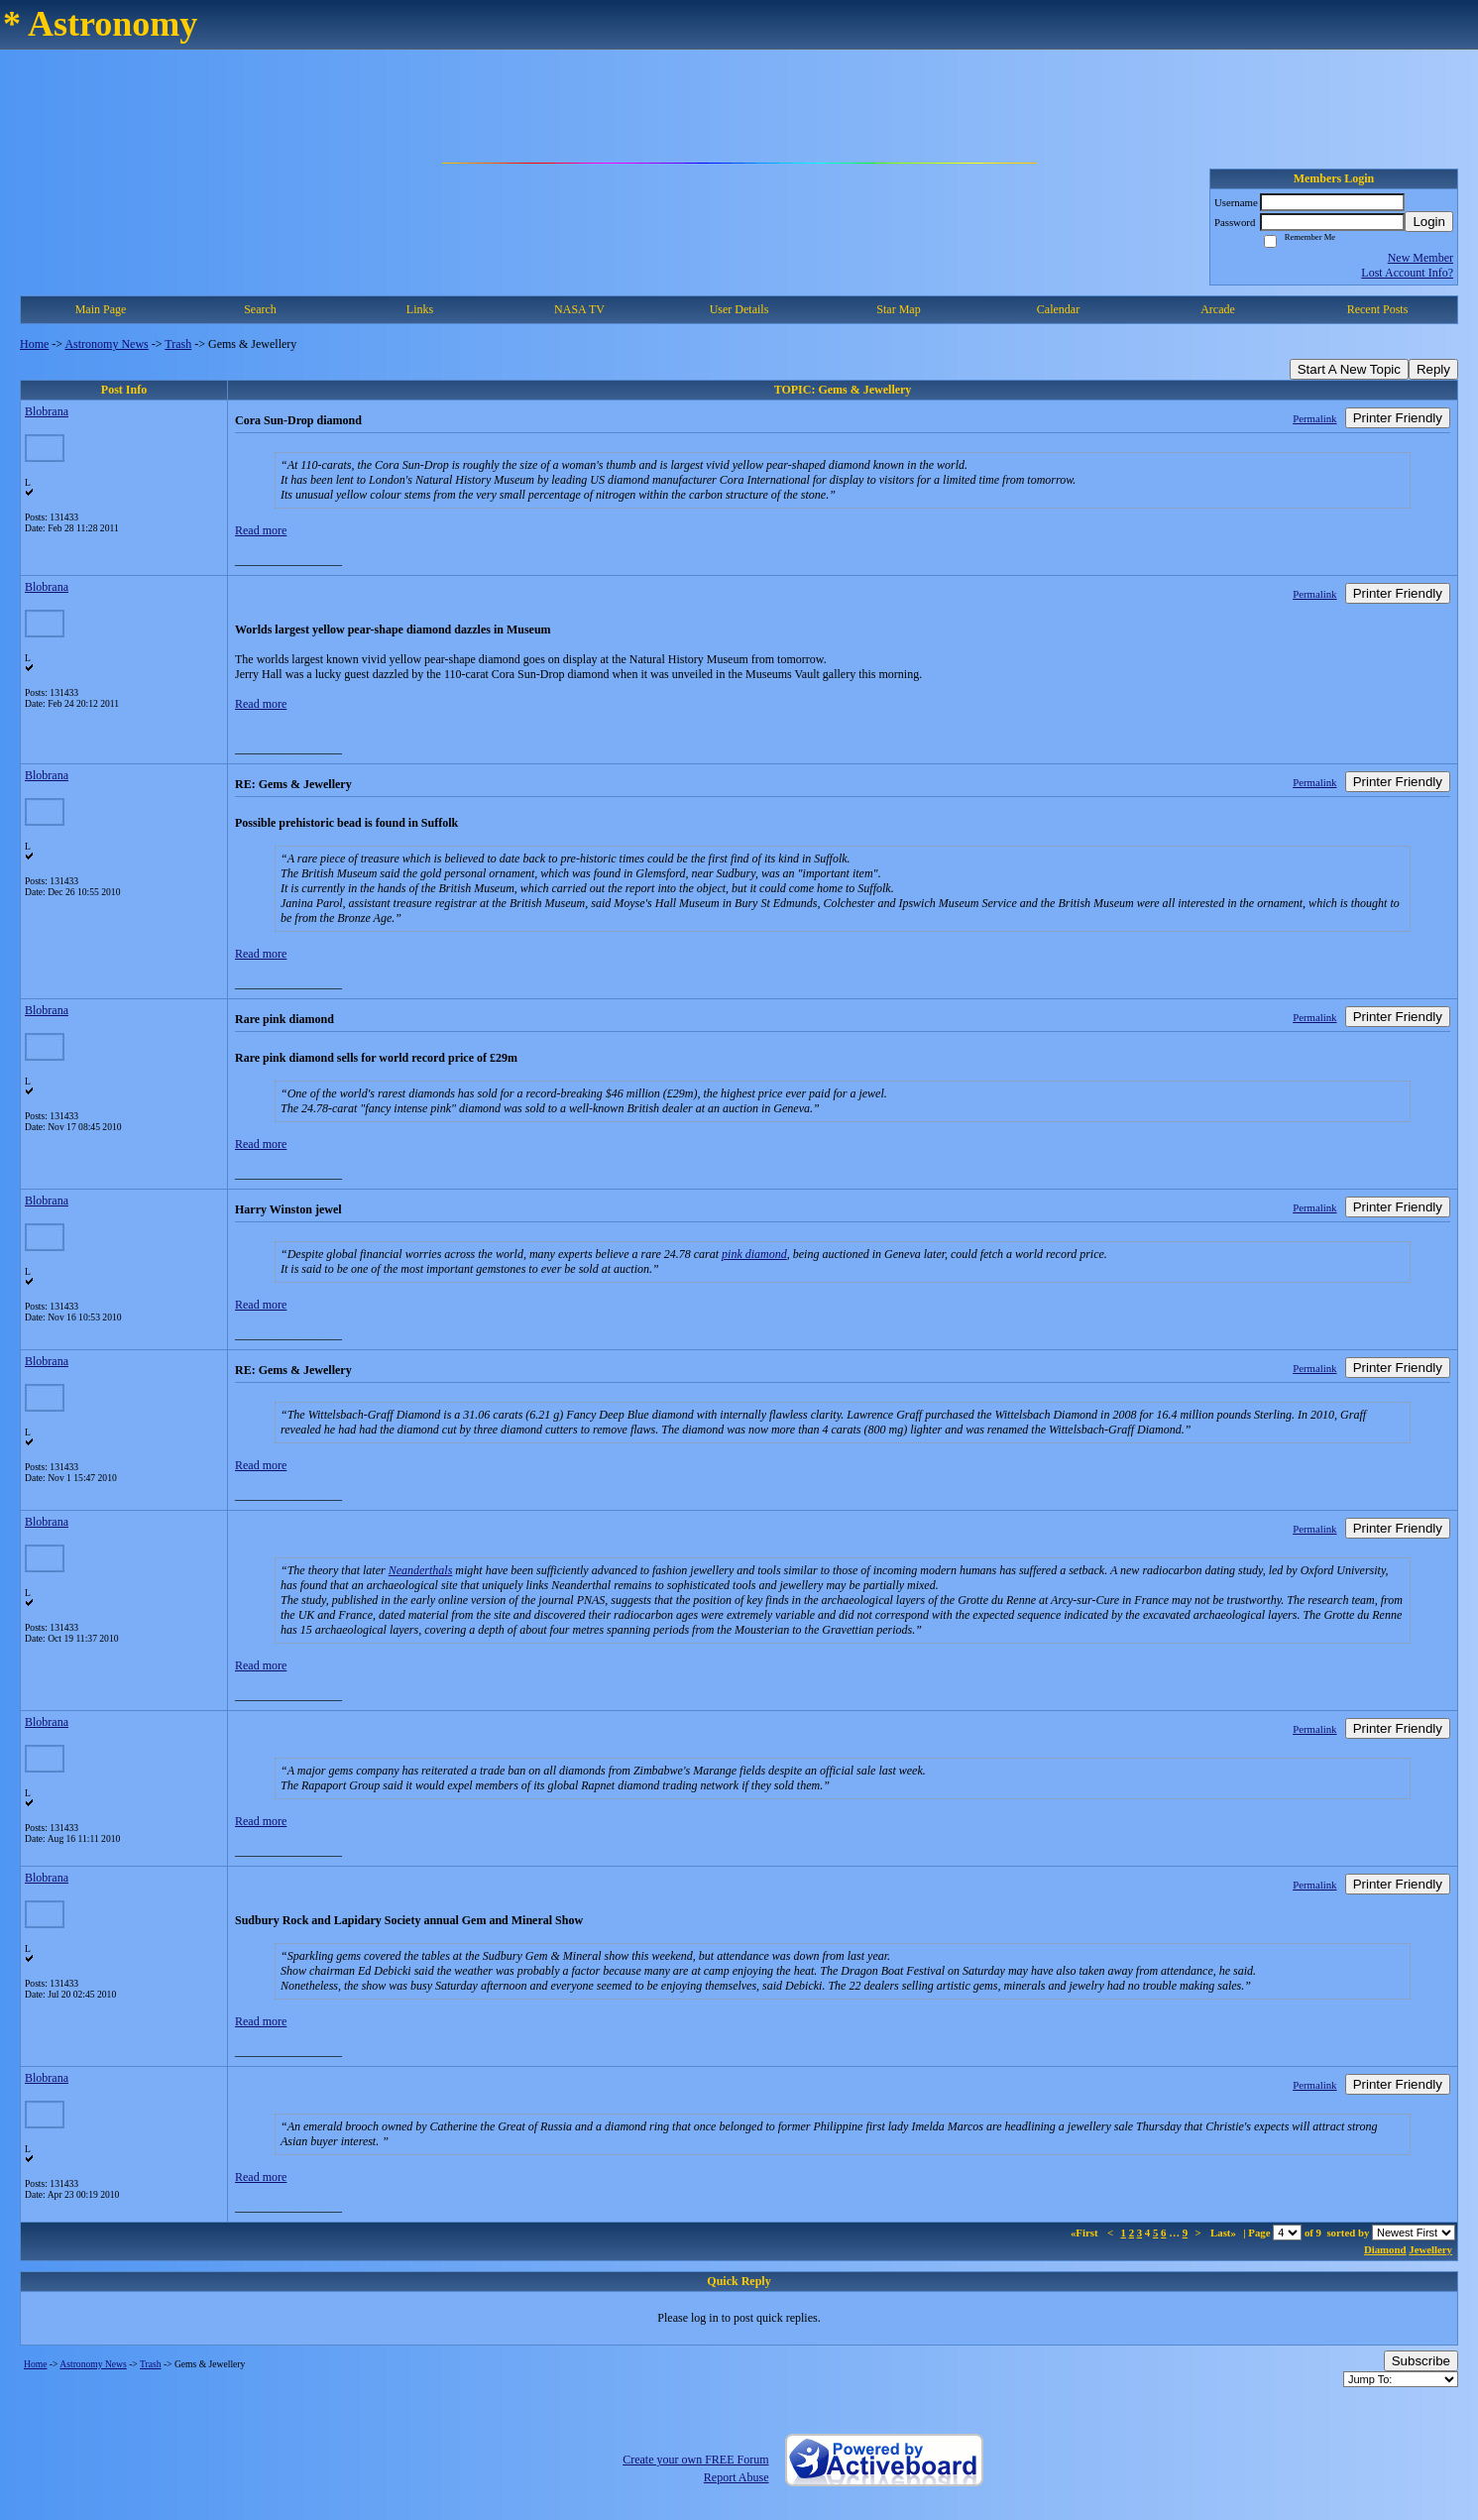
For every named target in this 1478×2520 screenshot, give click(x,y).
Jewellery (1430, 2249)
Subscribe (1421, 2360)
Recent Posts (1378, 309)
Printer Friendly (1397, 417)
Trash (178, 344)
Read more (260, 530)
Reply (1433, 369)
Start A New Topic (1349, 369)
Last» (1224, 2232)
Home (34, 344)
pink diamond (754, 1254)
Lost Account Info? (1407, 273)
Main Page (101, 309)
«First (1085, 2232)
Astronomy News (106, 344)
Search (260, 309)
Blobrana (46, 411)
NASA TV (579, 309)
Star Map (898, 309)
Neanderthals (421, 1570)
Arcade (1217, 309)
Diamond (1385, 2249)
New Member (1420, 258)
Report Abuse (736, 2477)
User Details (739, 309)
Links (419, 309)
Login (1429, 221)
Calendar (1058, 309)
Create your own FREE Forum (695, 2459)
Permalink (1314, 418)
